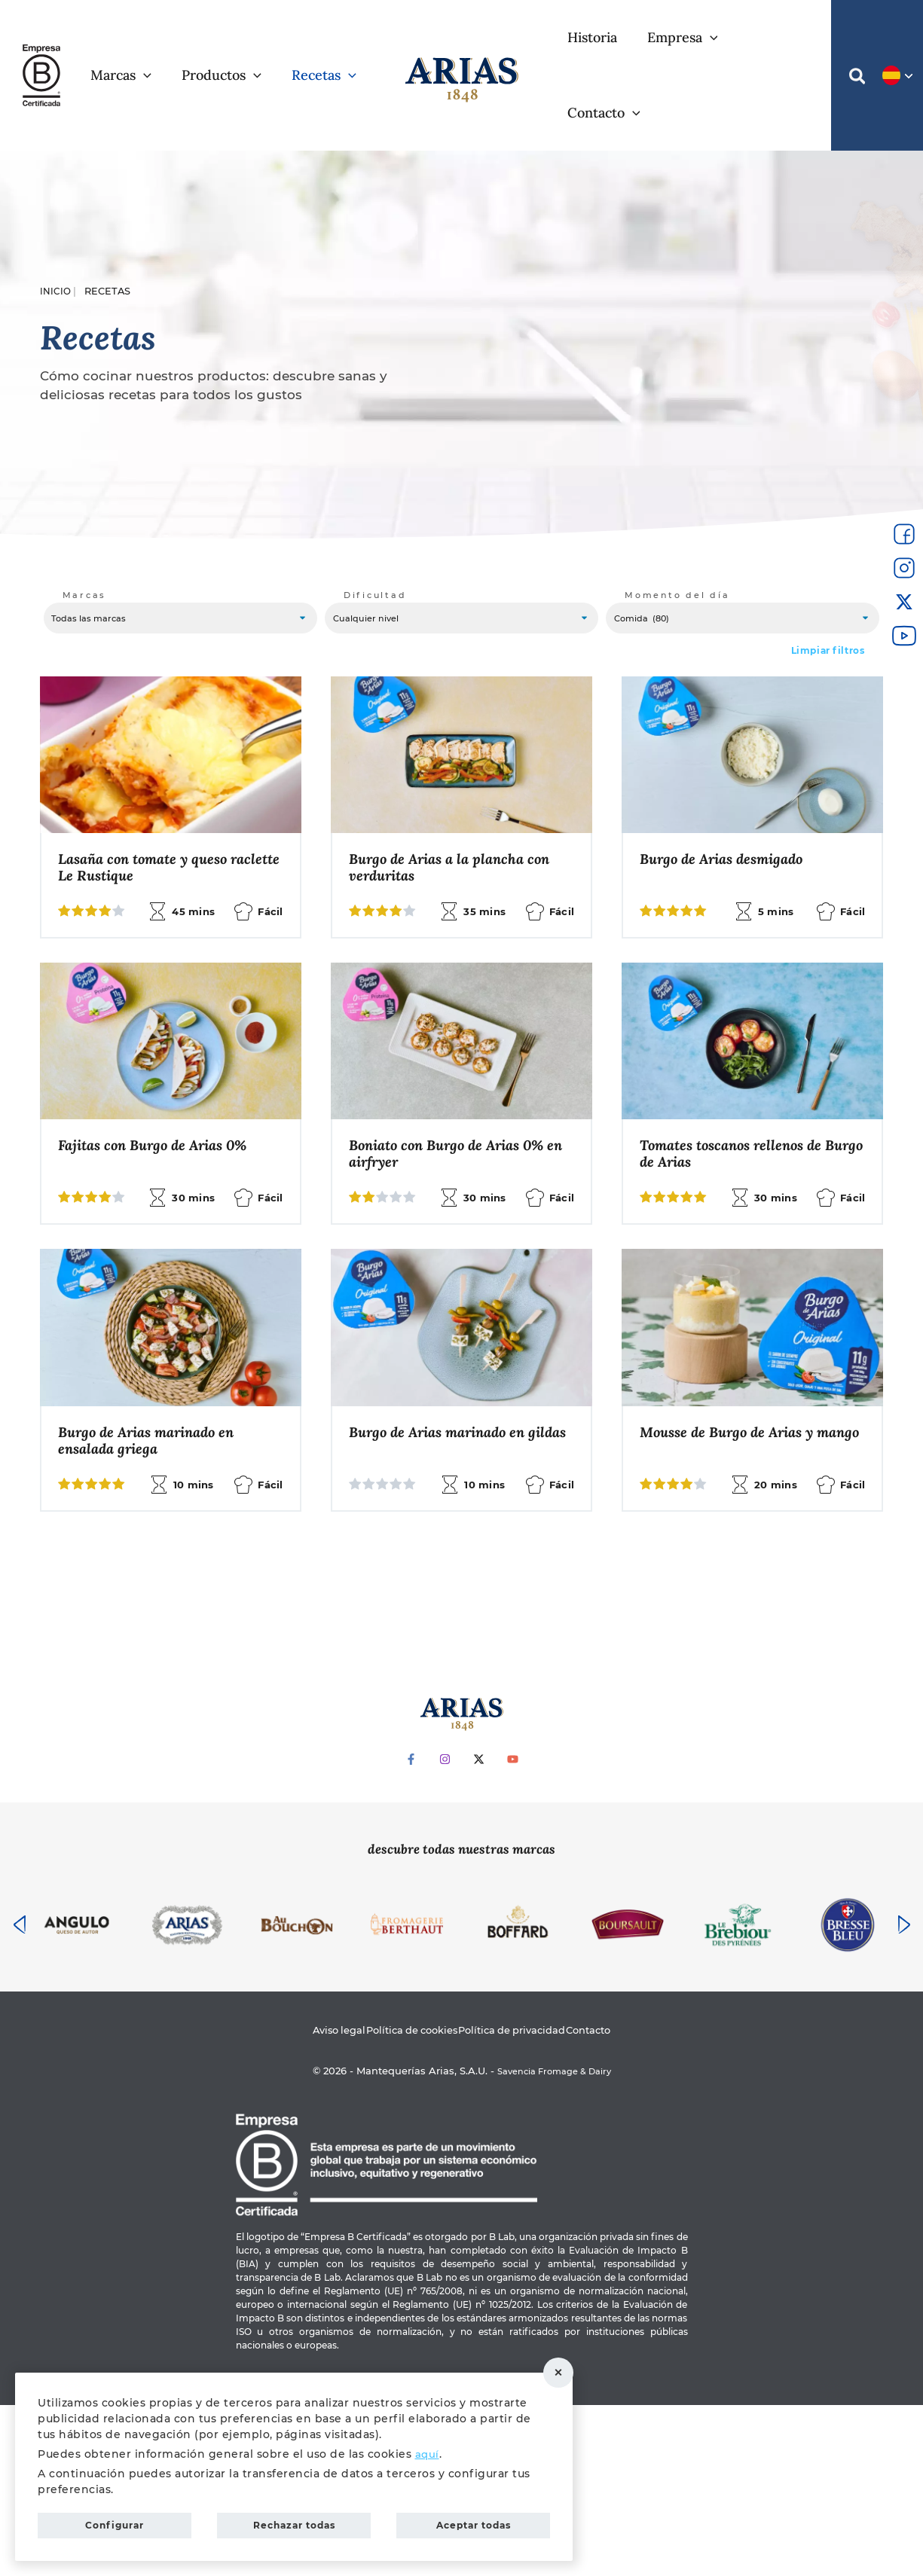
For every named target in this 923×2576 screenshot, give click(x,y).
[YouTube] (513, 1928)
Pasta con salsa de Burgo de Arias (733, 1669)
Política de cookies (402, 2200)
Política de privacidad (522, 2200)
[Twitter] (479, 1928)
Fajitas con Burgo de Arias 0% (451, 1081)
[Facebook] (411, 1928)
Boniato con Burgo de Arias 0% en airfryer (745, 1090)
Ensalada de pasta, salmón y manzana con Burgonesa (445, 1380)
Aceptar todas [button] (473, 2522)
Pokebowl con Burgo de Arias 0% (169, 1081)
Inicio (56, 215)
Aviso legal (312, 2200)
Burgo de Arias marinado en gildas (153, 1669)
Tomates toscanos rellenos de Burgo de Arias (156, 1380)
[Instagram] (445, 1928)
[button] (854, 41)
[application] (185, 37)
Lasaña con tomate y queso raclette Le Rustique (149, 801)
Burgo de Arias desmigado (728, 792)
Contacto (616, 2200)
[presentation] (19, 2094)
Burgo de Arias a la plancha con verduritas (456, 801)
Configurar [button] (114, 2522)
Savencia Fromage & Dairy (554, 2242)
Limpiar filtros (828, 582)
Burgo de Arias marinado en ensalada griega (735, 1380)
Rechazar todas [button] (569, 2369)
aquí (427, 2446)
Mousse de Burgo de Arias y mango (442, 1669)
